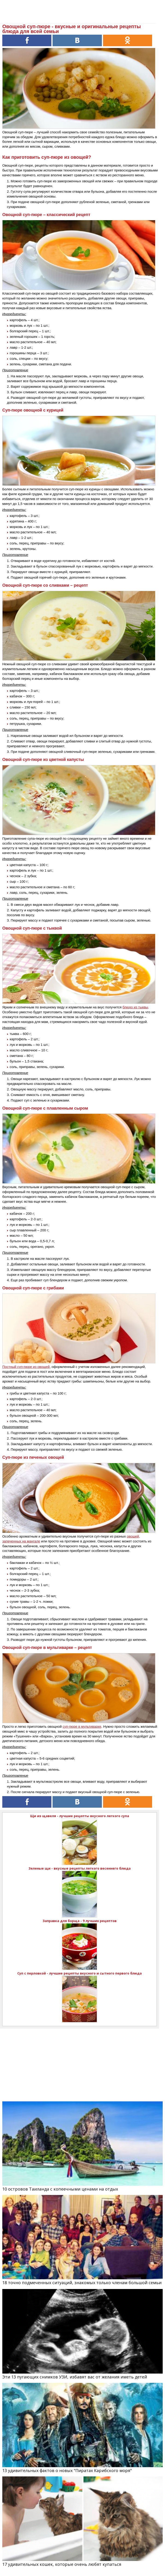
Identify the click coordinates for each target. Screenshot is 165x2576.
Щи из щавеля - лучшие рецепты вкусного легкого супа (79, 1816)
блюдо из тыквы (135, 1007)
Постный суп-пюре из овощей (26, 1367)
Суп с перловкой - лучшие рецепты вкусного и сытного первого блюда (79, 1973)
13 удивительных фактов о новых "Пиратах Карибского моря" (67, 2470)
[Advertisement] (79, 2061)
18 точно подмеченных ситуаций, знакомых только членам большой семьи (82, 2282)
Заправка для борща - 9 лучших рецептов (80, 1921)
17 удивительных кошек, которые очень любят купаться (61, 2564)
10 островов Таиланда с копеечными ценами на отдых (60, 2189)
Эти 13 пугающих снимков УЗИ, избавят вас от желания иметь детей (74, 2377)
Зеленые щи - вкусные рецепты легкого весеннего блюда (80, 1868)
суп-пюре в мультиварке (82, 1726)
